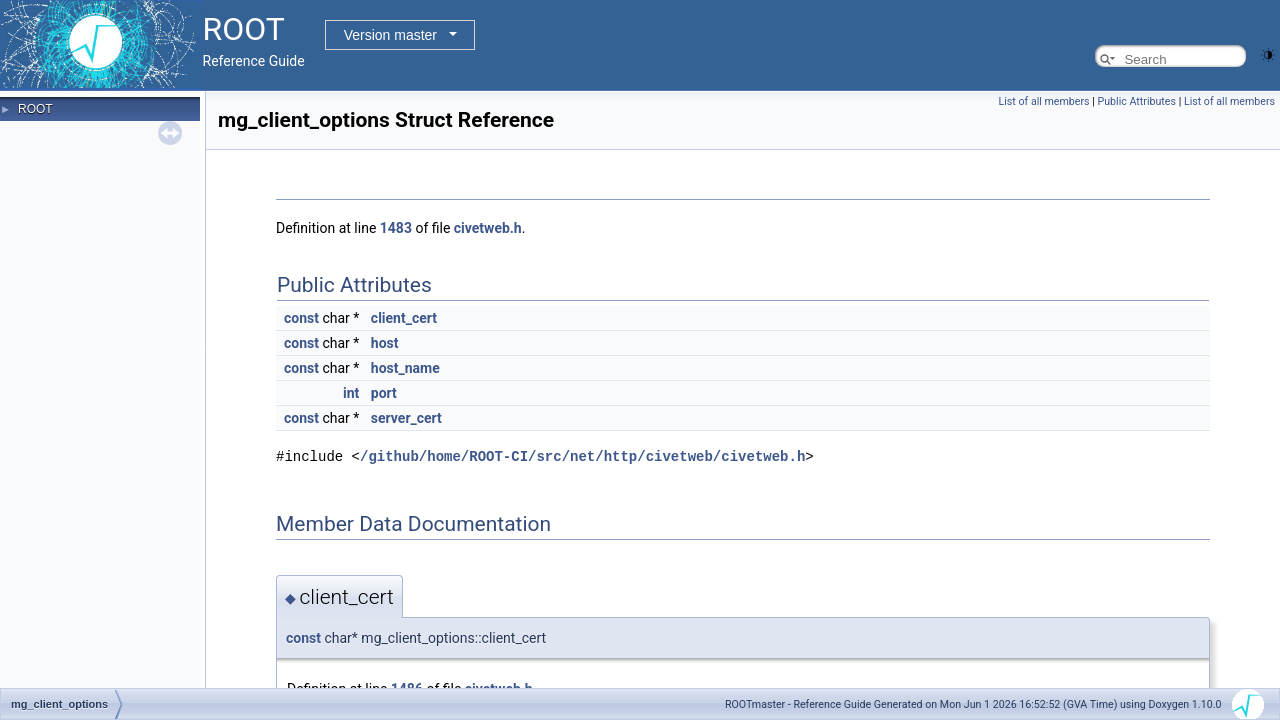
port (384, 393)
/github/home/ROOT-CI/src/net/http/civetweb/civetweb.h (582, 455)
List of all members (1044, 101)
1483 (396, 228)
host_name (405, 368)
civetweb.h (488, 228)
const (301, 318)
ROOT (35, 109)
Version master (390, 35)
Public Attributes (1136, 101)
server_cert (406, 418)
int (351, 393)
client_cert (404, 318)
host (385, 343)
